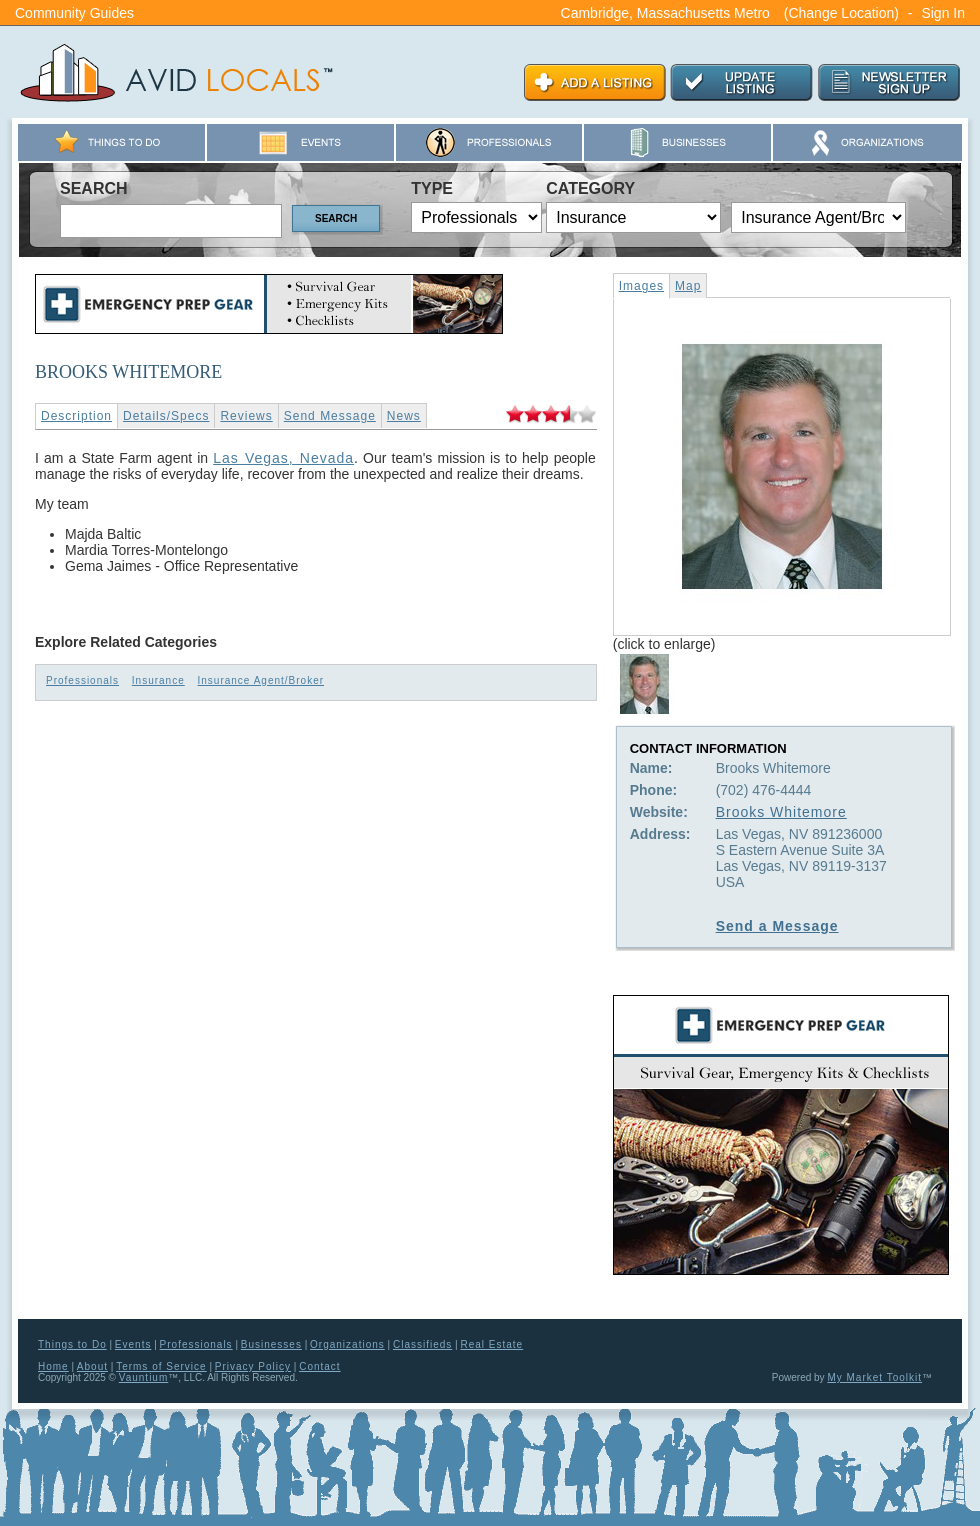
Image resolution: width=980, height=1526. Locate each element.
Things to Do (72, 1344)
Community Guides (74, 13)
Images (641, 286)
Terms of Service (161, 1366)
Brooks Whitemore (781, 812)
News (404, 416)
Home (53, 1366)
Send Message (330, 416)
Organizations (347, 1344)
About (92, 1366)
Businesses (271, 1344)
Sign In (943, 13)
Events (133, 1344)
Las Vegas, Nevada (283, 458)
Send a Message (777, 926)
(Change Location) (841, 13)
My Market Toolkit (874, 1377)
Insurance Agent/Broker (261, 680)
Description (76, 416)
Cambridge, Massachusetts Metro (665, 13)
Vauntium (144, 1377)
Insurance (158, 680)
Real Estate (491, 1344)
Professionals (82, 680)
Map (688, 286)
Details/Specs (166, 416)
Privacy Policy (253, 1366)
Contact (319, 1366)
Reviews (246, 416)
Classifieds (422, 1344)
